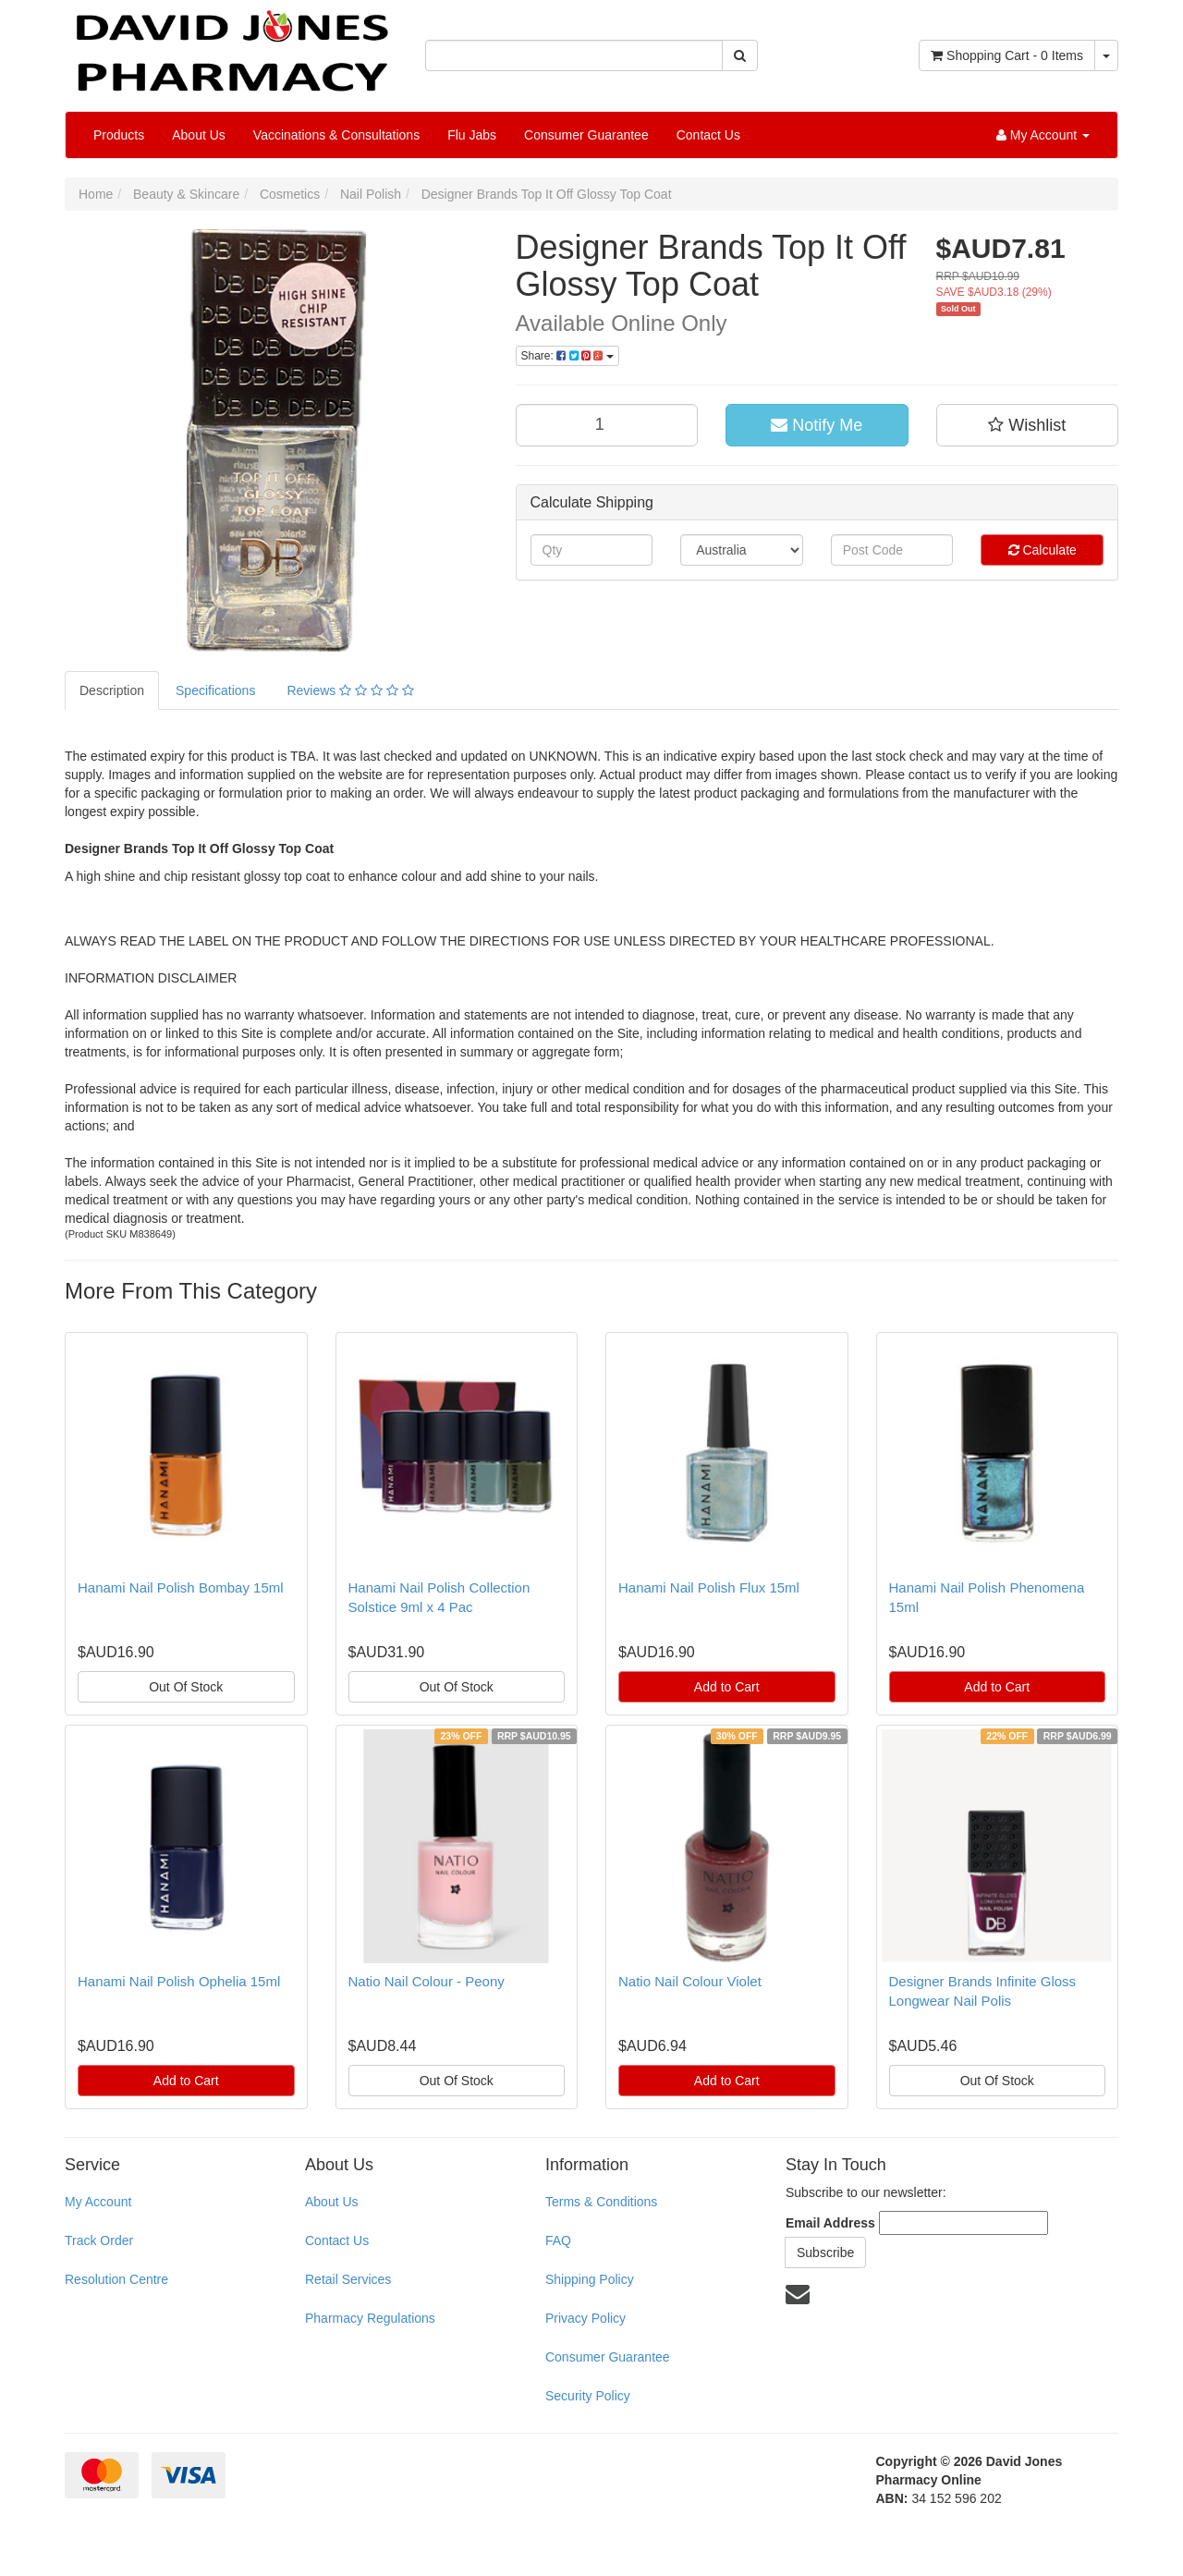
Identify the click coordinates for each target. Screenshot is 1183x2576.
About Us (199, 135)
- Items (1007, 55)
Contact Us (708, 135)
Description (111, 690)
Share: (567, 355)
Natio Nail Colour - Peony (426, 1981)
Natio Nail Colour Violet (690, 1981)
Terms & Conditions (601, 2201)
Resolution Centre (116, 2279)
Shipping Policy (589, 2279)
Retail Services (348, 2279)
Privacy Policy (585, 2318)
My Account (98, 2201)
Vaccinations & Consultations (336, 135)
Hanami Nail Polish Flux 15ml (708, 1587)
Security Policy (587, 2395)
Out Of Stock (186, 1686)
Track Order (99, 2240)
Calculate (1042, 550)
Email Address (830, 2223)
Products (118, 135)
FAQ (558, 2240)
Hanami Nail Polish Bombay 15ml (181, 1587)
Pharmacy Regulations (370, 2318)
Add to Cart (727, 1686)
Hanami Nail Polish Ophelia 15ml (179, 1981)
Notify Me (816, 425)
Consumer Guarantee (586, 135)
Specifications (215, 690)
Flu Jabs (471, 135)
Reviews (350, 690)
